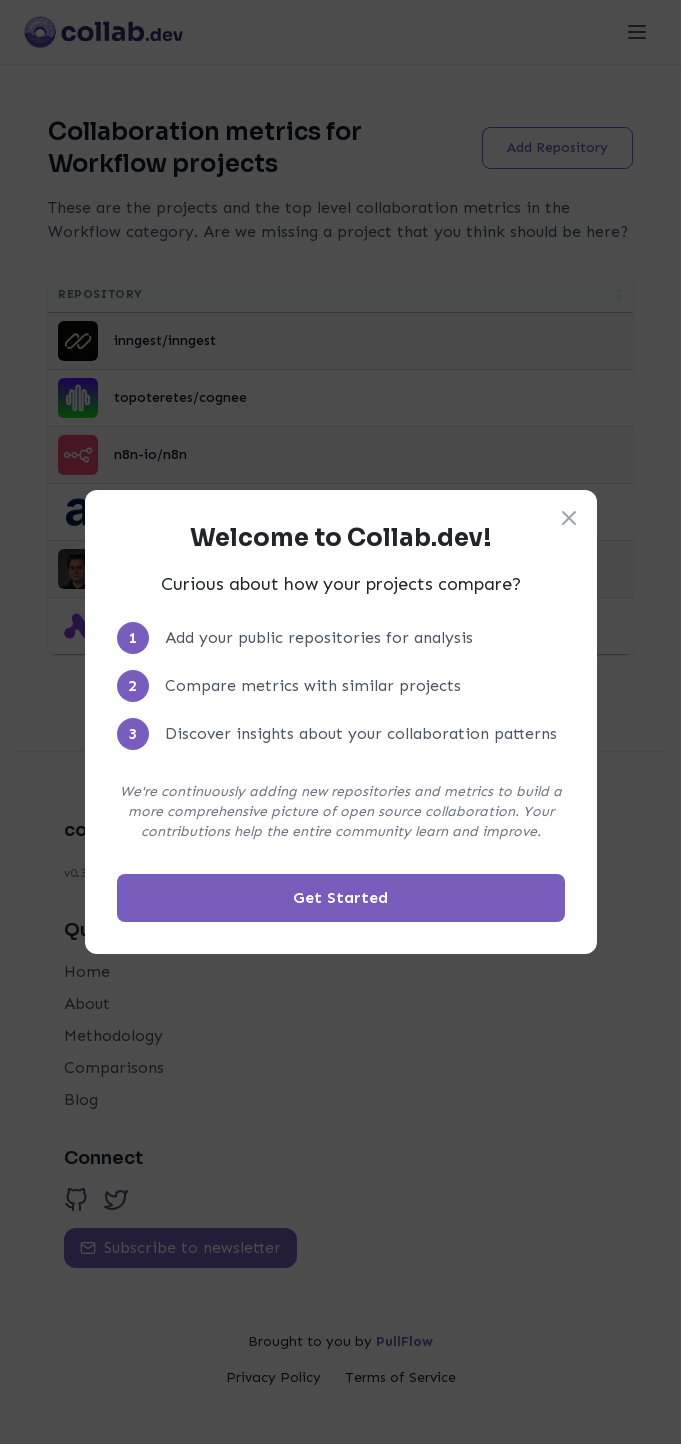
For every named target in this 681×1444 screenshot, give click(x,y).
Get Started (340, 897)
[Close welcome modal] (569, 518)
